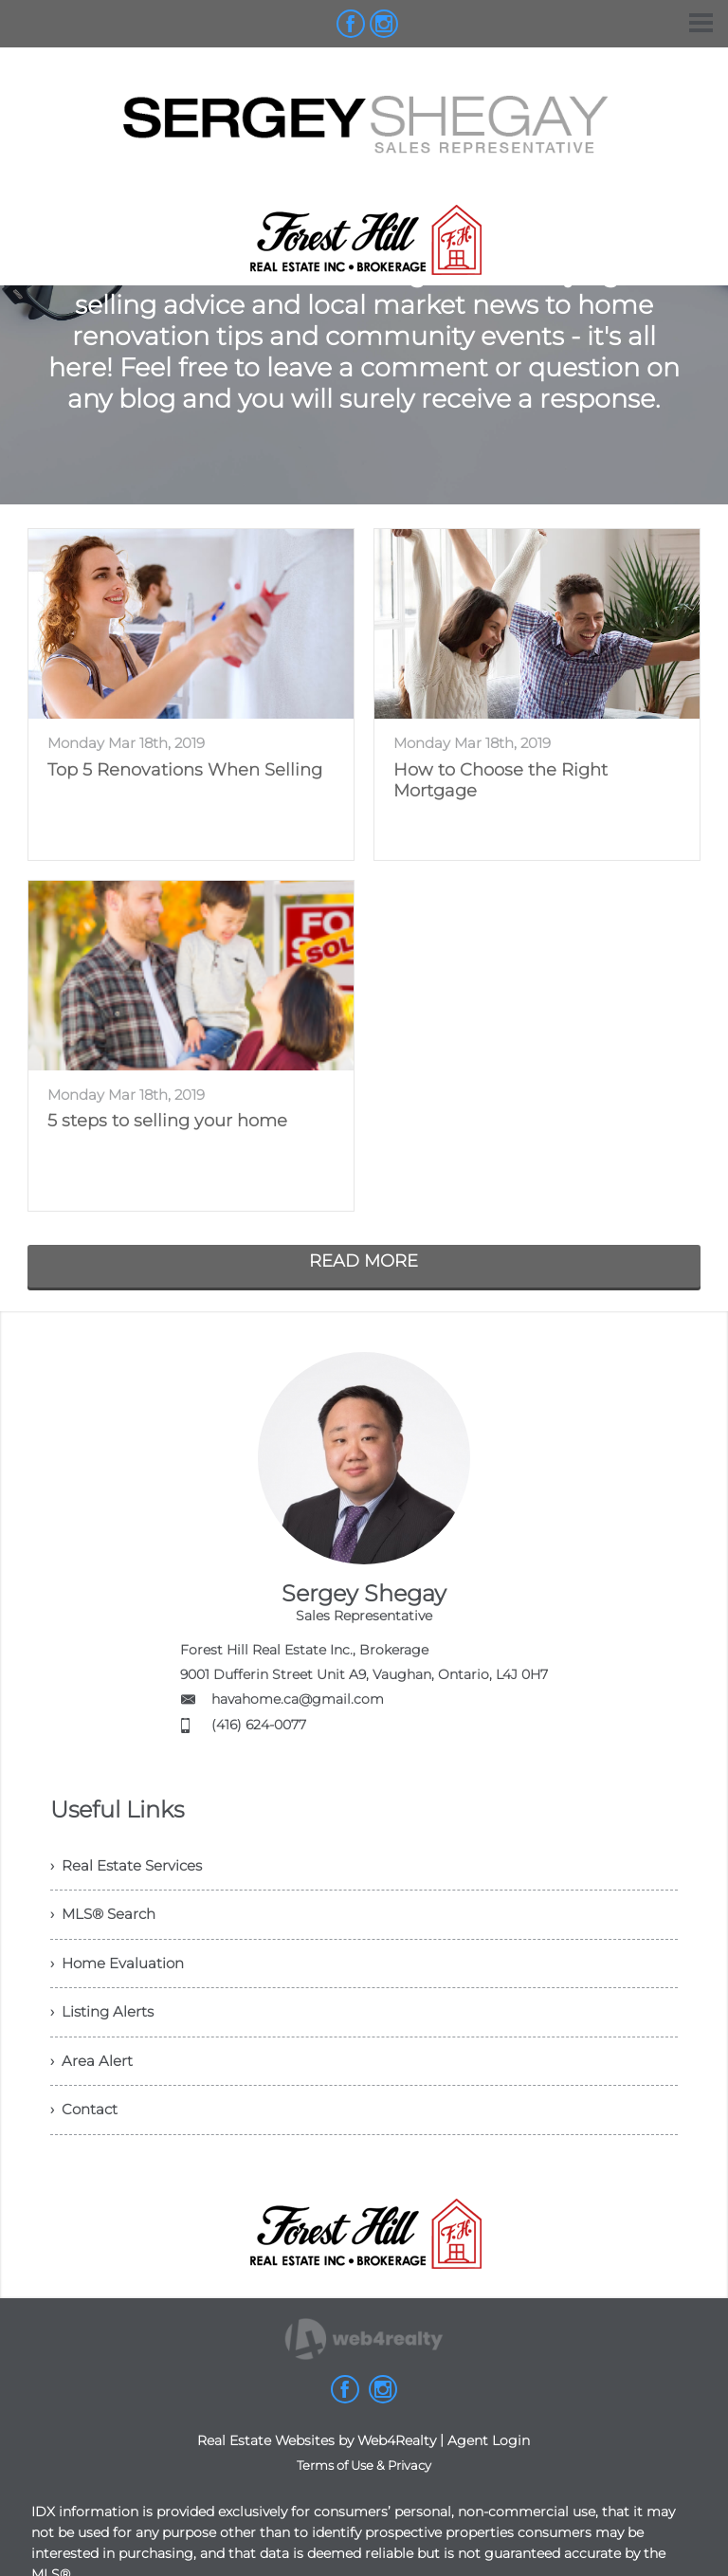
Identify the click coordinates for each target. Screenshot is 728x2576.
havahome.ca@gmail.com (297, 1699)
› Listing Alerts (104, 2024)
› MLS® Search (106, 1919)
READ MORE (363, 1261)
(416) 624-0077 (258, 1724)
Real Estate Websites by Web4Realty (316, 2460)
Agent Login (488, 2460)
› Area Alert (93, 2076)
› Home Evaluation (121, 1972)
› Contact (85, 2128)
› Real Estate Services (131, 1867)
